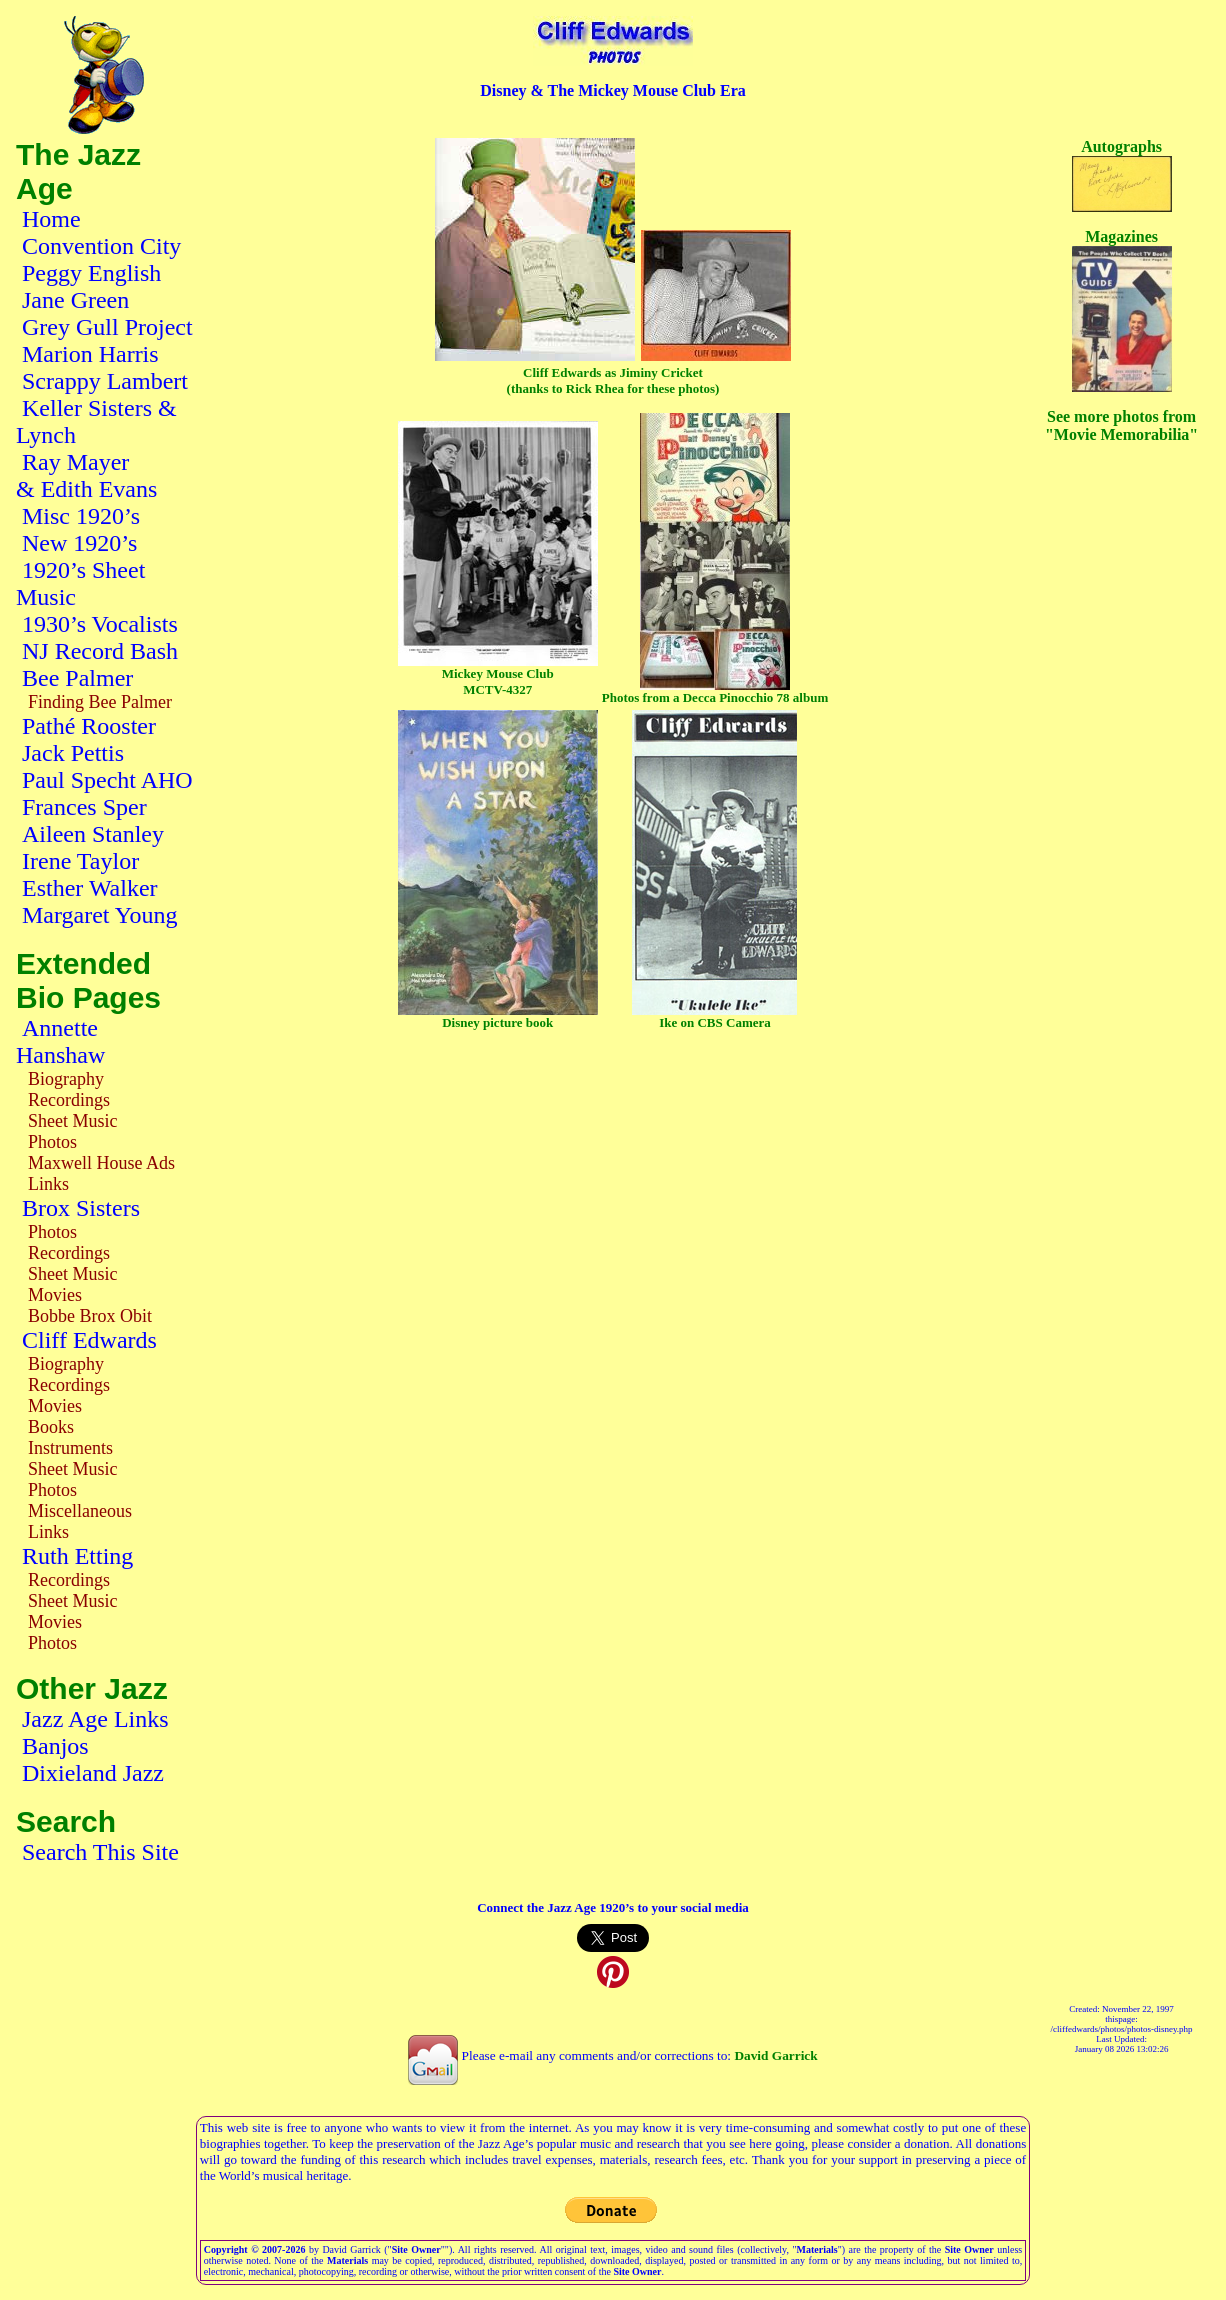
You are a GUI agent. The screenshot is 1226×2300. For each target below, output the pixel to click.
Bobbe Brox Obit (90, 1316)
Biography (66, 1079)
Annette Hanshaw (60, 1041)
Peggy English (91, 273)
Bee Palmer (77, 678)
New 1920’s (79, 543)
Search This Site (100, 1852)
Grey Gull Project (107, 327)
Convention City (101, 246)
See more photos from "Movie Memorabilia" (1121, 425)
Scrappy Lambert (105, 381)
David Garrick (775, 2055)
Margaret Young (100, 915)
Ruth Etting (77, 1556)
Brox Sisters (81, 1208)
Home (51, 219)
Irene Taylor (80, 861)
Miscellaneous (80, 1511)
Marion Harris (90, 354)
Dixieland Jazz (93, 1773)
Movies (55, 1295)
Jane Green (75, 300)
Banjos (55, 1746)
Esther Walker (90, 888)
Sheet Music (73, 1121)
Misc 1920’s (81, 516)
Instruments (70, 1448)
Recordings (69, 1100)
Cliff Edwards (89, 1340)
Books (51, 1427)
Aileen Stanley (93, 834)
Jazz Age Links (95, 1719)
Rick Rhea (596, 388)
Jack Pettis (73, 753)
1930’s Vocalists (100, 624)
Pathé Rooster (89, 726)
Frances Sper (84, 807)
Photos (52, 1142)
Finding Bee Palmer (100, 702)
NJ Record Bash (100, 651)
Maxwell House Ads (101, 1163)
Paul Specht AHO (107, 780)
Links (48, 1184)
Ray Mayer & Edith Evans (86, 475)
